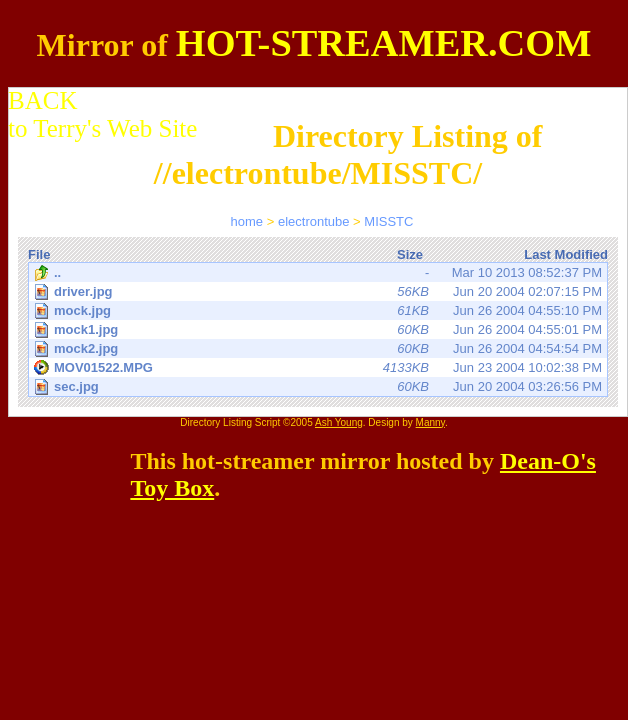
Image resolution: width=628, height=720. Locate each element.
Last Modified (566, 254)
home (247, 221)
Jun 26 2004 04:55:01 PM (319, 329)
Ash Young (339, 422)
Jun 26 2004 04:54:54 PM (319, 348)
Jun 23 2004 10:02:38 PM (318, 368)
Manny (430, 422)
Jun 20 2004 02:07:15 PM (319, 291)
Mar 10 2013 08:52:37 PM (318, 273)
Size (410, 254)
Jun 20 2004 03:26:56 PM (319, 386)
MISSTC (388, 221)
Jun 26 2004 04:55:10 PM (319, 310)
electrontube (314, 221)
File (39, 254)
